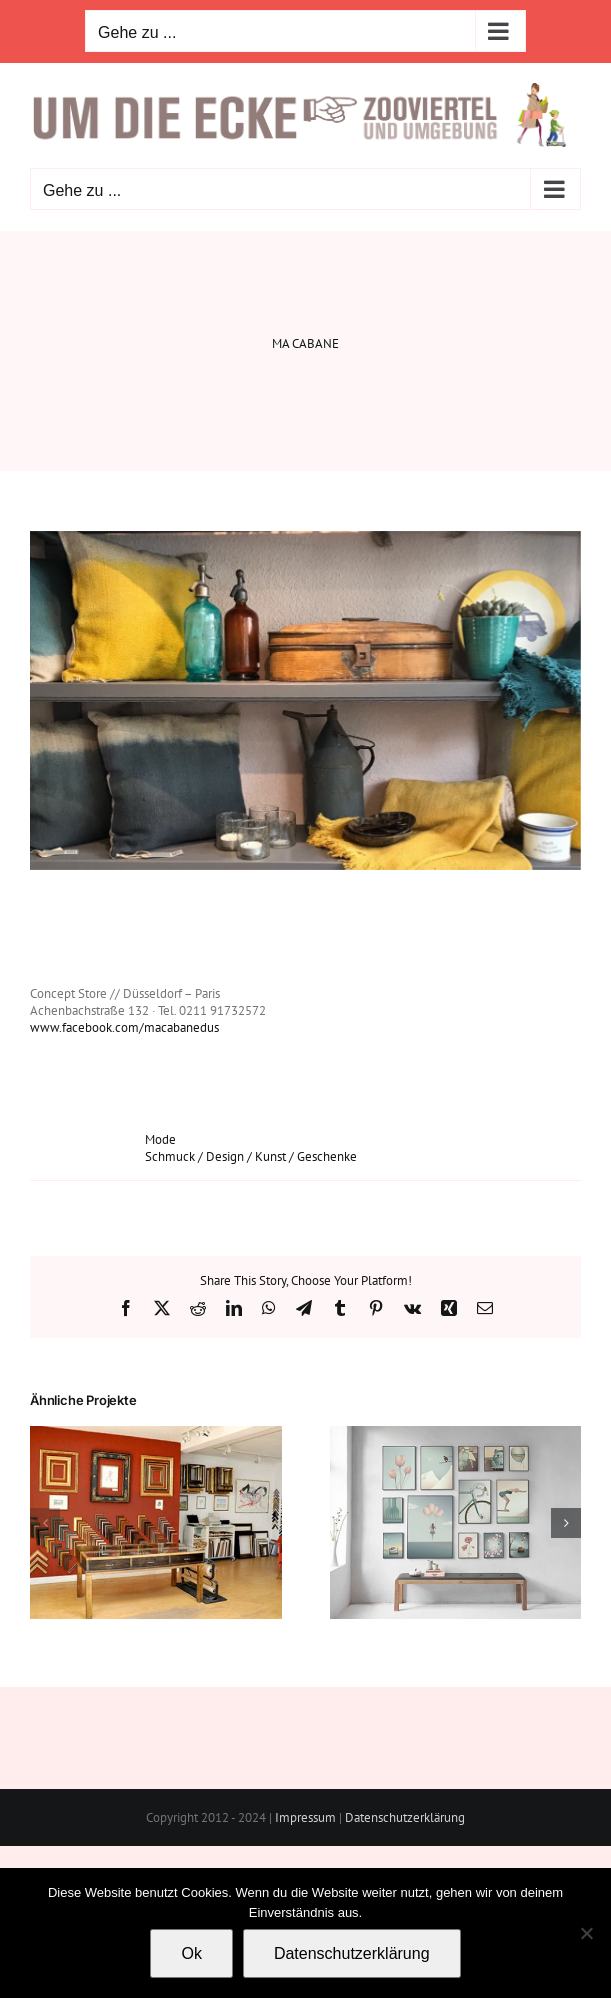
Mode (160, 1139)
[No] (586, 1933)
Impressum (305, 1817)
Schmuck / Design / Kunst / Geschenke (251, 1156)
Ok (191, 1953)
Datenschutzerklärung (405, 1817)
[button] (45, 1523)
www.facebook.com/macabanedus (124, 1027)
